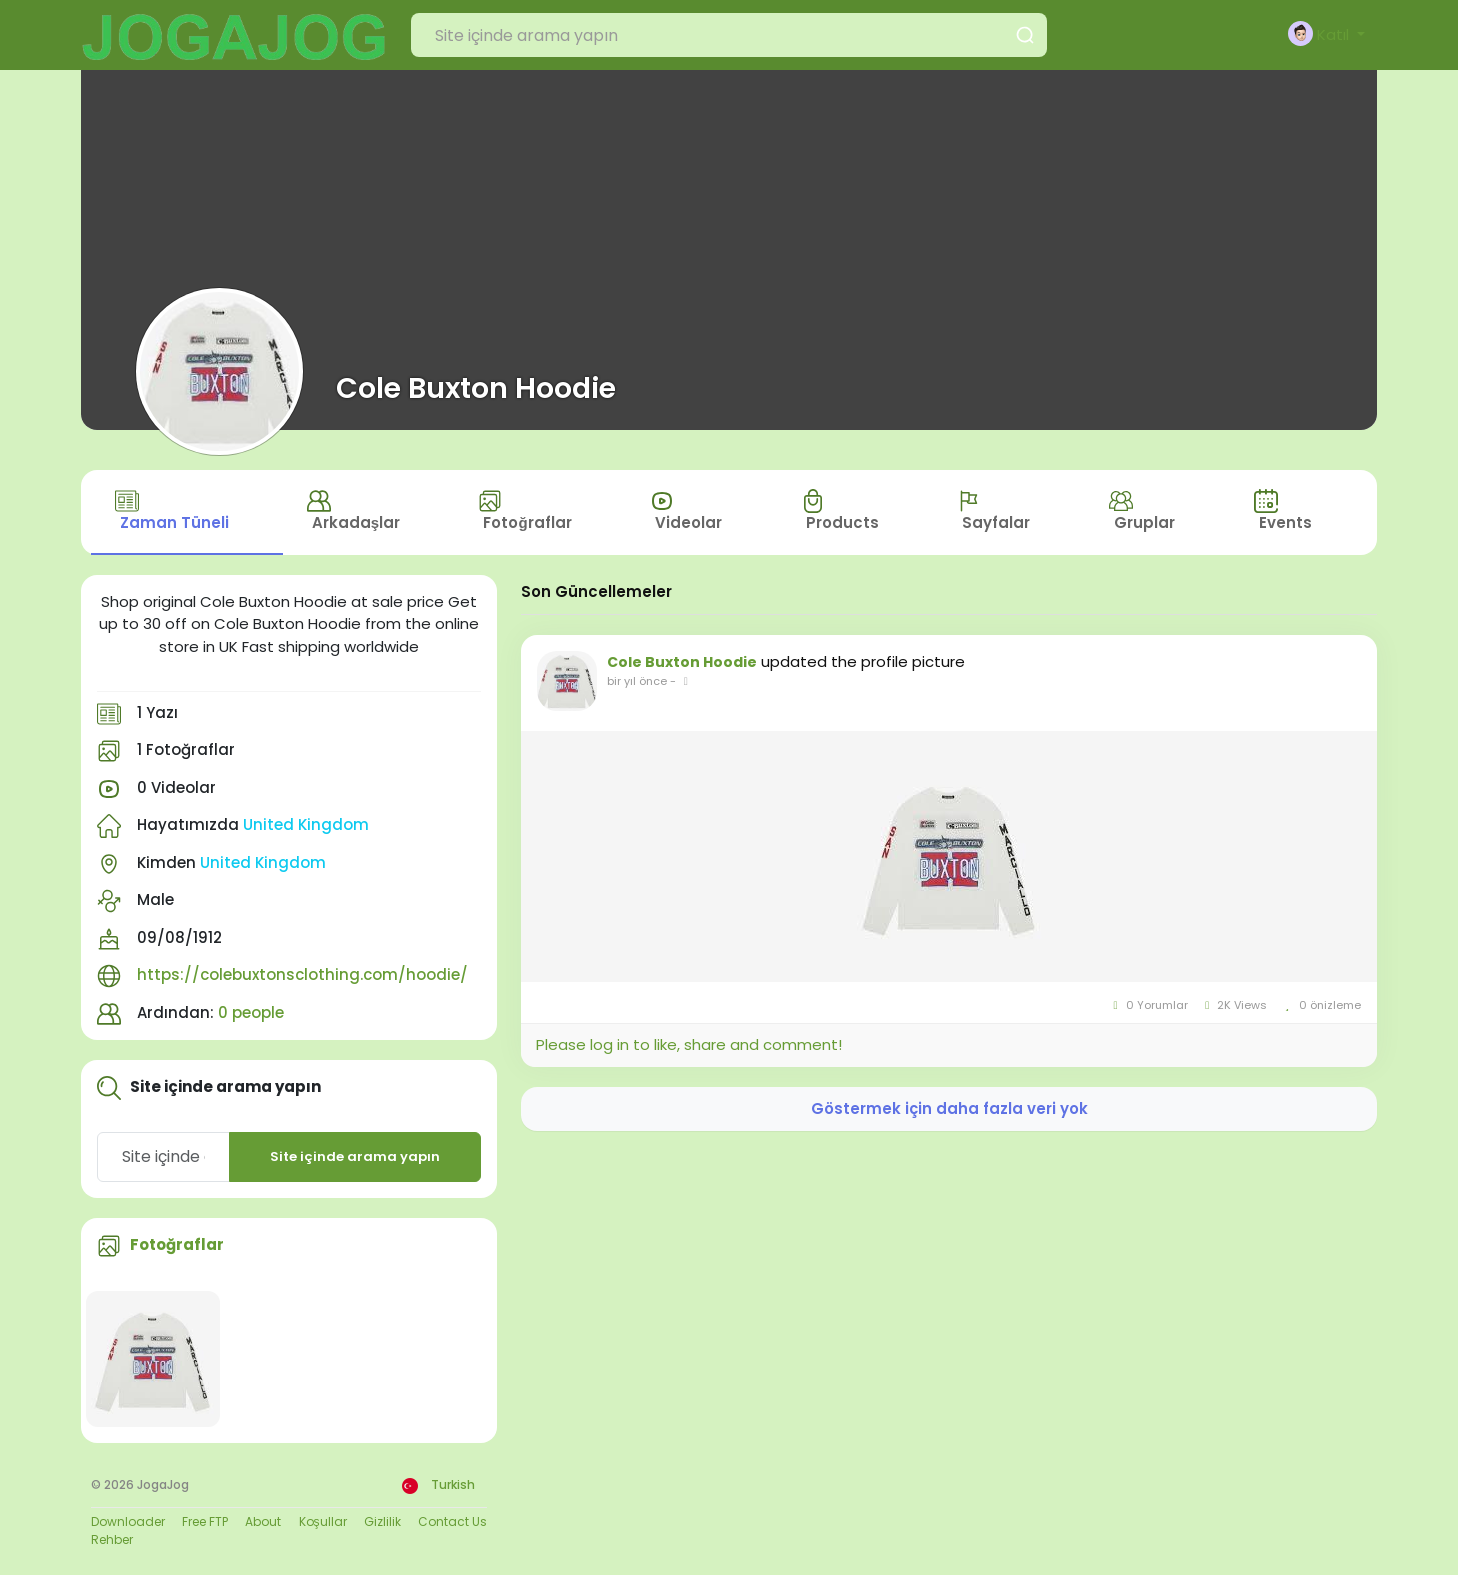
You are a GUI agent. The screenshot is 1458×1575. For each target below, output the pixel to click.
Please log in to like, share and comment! (689, 1046)
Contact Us (452, 1522)
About (263, 1522)
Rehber (112, 1540)
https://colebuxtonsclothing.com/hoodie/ (302, 976)
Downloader (128, 1522)
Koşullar (323, 1522)
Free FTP (205, 1522)
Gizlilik (382, 1522)
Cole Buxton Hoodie (476, 388)
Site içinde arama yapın (355, 1158)
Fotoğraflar (177, 1246)
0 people (251, 1013)
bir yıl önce (637, 683)
